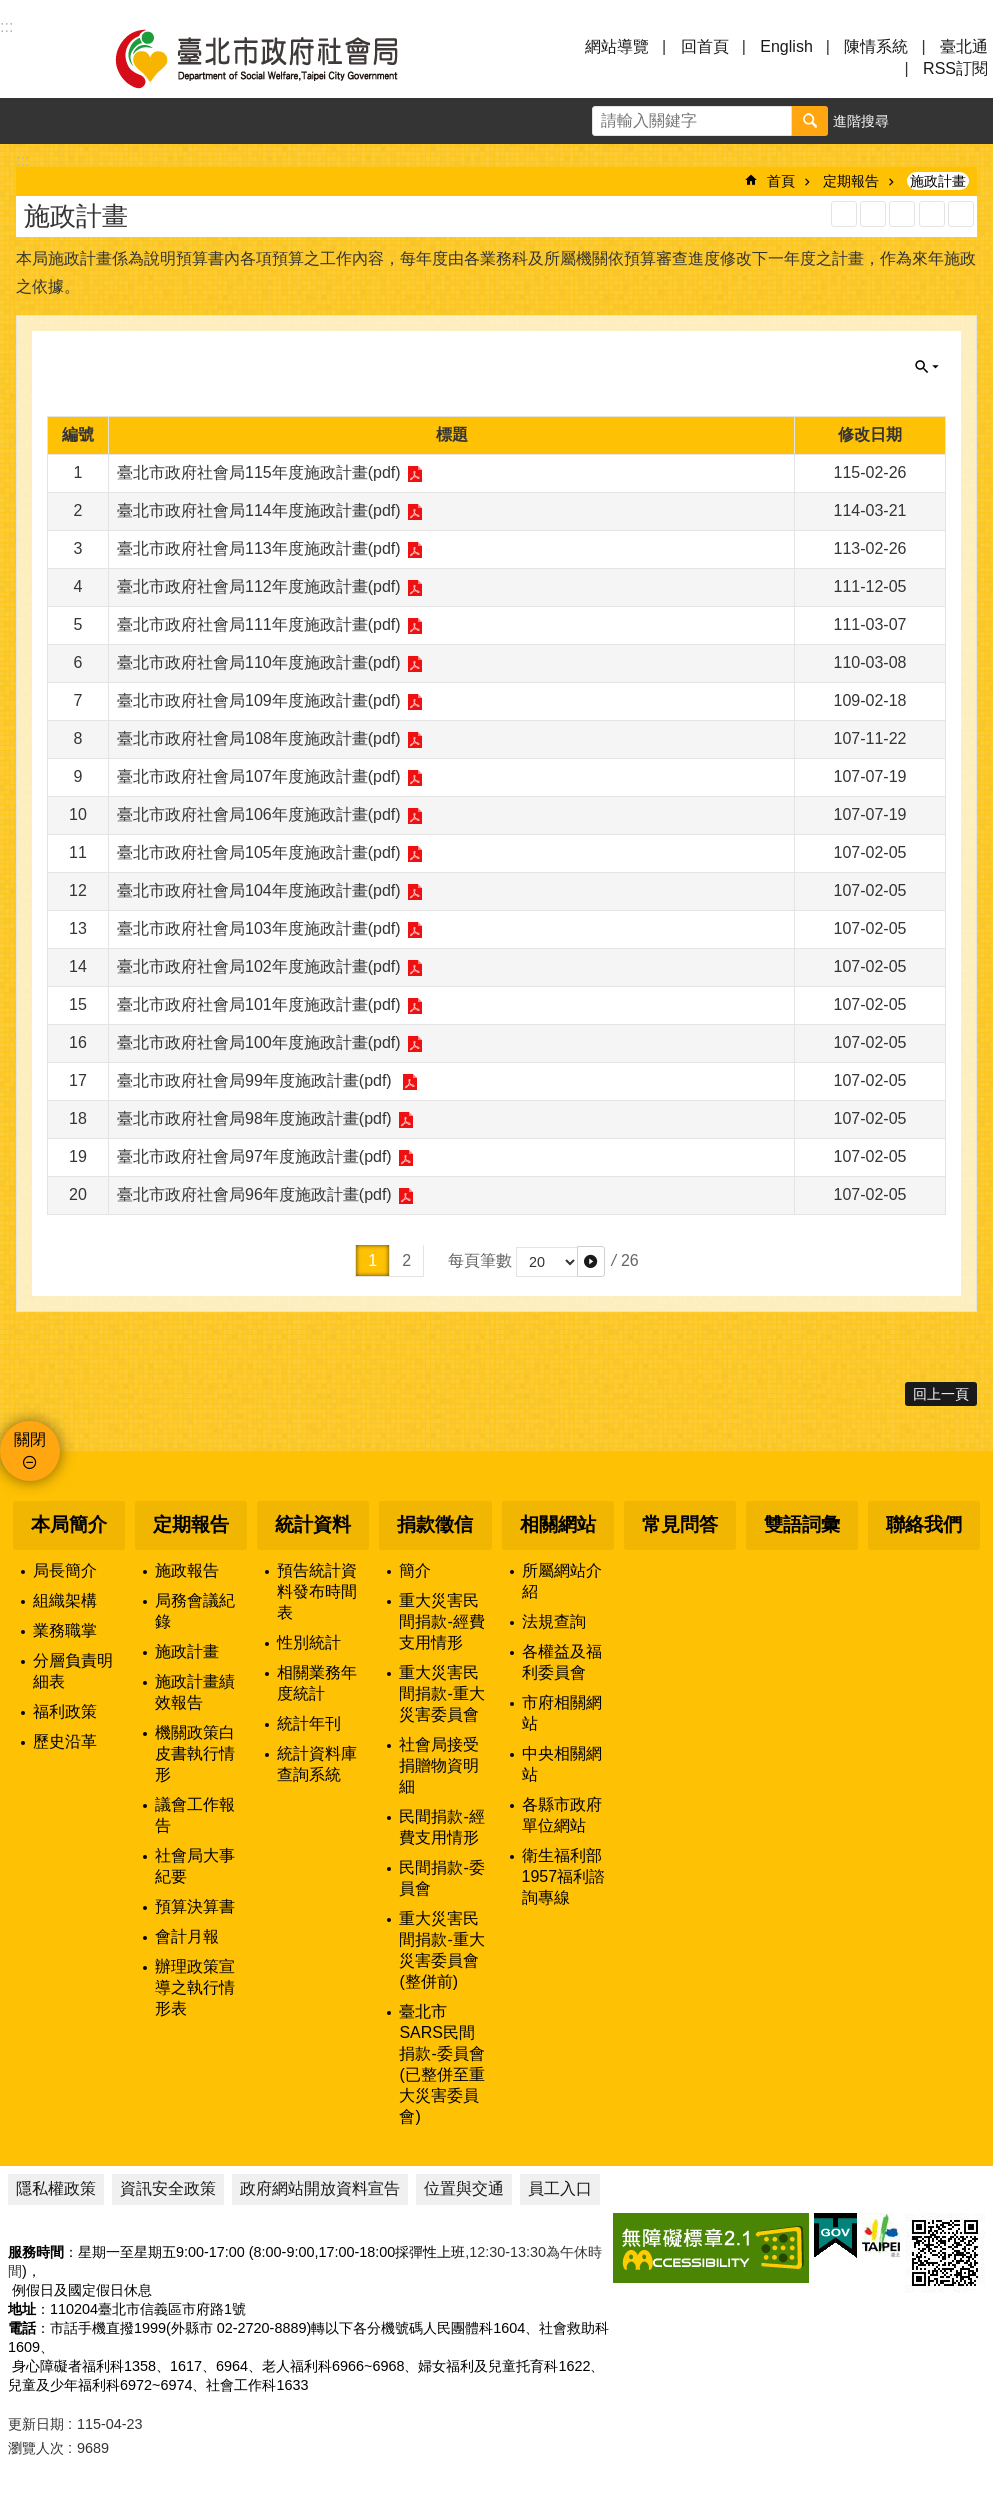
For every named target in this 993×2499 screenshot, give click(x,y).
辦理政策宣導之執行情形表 (195, 1987)
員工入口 (560, 2188)
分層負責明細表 (73, 1671)
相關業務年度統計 (317, 1683)
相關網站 (558, 1524)
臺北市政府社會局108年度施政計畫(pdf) (259, 738)
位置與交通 (464, 2188)
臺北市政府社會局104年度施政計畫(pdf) (259, 890)
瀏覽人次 (36, 2448)
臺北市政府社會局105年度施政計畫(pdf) (259, 852)
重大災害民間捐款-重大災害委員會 (441, 1693)
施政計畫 (938, 181)
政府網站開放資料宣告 (320, 2188)
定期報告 (851, 181)
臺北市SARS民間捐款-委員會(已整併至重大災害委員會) (441, 2064)
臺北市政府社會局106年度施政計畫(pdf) (259, 814)
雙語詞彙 (802, 1524)
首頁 (781, 181)
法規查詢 (554, 1621)
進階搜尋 (861, 121)
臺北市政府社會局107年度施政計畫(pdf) (259, 776)
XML (873, 214)
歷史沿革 (65, 1741)
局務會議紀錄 (195, 1611)
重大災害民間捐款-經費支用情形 (441, 1621)
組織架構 (65, 1600)
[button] (591, 1261)
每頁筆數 (480, 1260)
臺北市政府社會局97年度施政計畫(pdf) (254, 1156)
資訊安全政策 (168, 2188)
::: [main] (22, 160)
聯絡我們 (924, 1524)
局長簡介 (65, 1570)
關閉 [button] (927, 367)
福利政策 (65, 1711)
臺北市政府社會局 (280, 58)
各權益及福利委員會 (562, 1662)
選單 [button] (40, 58)
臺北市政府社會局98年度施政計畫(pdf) (254, 1118)
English (786, 46)
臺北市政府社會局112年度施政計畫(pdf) (259, 586)
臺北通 (964, 46)
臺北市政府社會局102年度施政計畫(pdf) (259, 966)
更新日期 (36, 2424)
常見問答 (680, 1524)
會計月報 (187, 1936)
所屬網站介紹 (562, 1581)
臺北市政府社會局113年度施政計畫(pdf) (259, 548)
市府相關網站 (562, 1713)
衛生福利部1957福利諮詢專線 (564, 1876)
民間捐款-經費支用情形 (441, 1827)
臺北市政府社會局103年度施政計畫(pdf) (259, 928)
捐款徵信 (435, 1524)
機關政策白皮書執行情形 (195, 1753)
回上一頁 (941, 1394)
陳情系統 (876, 46)
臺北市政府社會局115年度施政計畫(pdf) (259, 472)
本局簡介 (69, 1524)
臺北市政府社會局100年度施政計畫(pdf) (259, 1042)
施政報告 (187, 1570)
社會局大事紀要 (195, 1866)
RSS (844, 214)
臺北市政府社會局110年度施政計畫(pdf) (259, 662)
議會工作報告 (195, 1815)
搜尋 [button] (810, 121)
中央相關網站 (562, 1764)
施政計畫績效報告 (195, 1692)
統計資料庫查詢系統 (317, 1764)
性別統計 (309, 1642)
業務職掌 (65, 1630)
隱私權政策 (56, 2188)
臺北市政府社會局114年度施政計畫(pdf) (259, 510)
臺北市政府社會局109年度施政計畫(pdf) (259, 700)
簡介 (415, 1570)
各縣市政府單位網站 (562, 1815)
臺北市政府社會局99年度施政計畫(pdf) (256, 1080)
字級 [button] (924, 121)
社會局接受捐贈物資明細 (439, 1765)
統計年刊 (309, 1723)
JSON (902, 214)
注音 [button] (961, 214)
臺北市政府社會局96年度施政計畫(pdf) (254, 1194)
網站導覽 (617, 46)
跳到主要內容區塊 (10, 10)
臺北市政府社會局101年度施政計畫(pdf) (259, 1004)
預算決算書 (195, 1906)
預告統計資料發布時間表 (317, 1591)
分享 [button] (970, 121)
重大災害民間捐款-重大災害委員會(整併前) (441, 1950)
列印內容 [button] (932, 214)
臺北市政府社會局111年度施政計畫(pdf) (259, 624)
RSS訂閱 (955, 68)
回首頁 (705, 46)
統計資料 (313, 1524)
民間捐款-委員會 (441, 1878)
